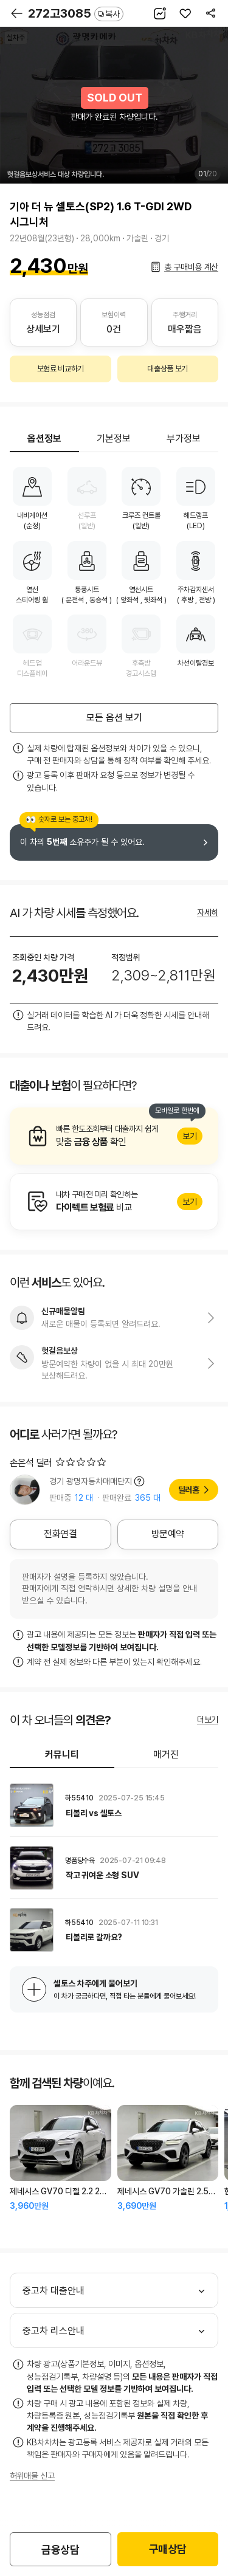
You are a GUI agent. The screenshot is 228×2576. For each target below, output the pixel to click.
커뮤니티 (62, 1754)
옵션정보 (44, 438)
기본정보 (114, 438)
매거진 (166, 1754)
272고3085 (75, 13)
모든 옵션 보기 (114, 717)
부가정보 (184, 438)
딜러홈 (188, 1490)
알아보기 (114, 1136)
